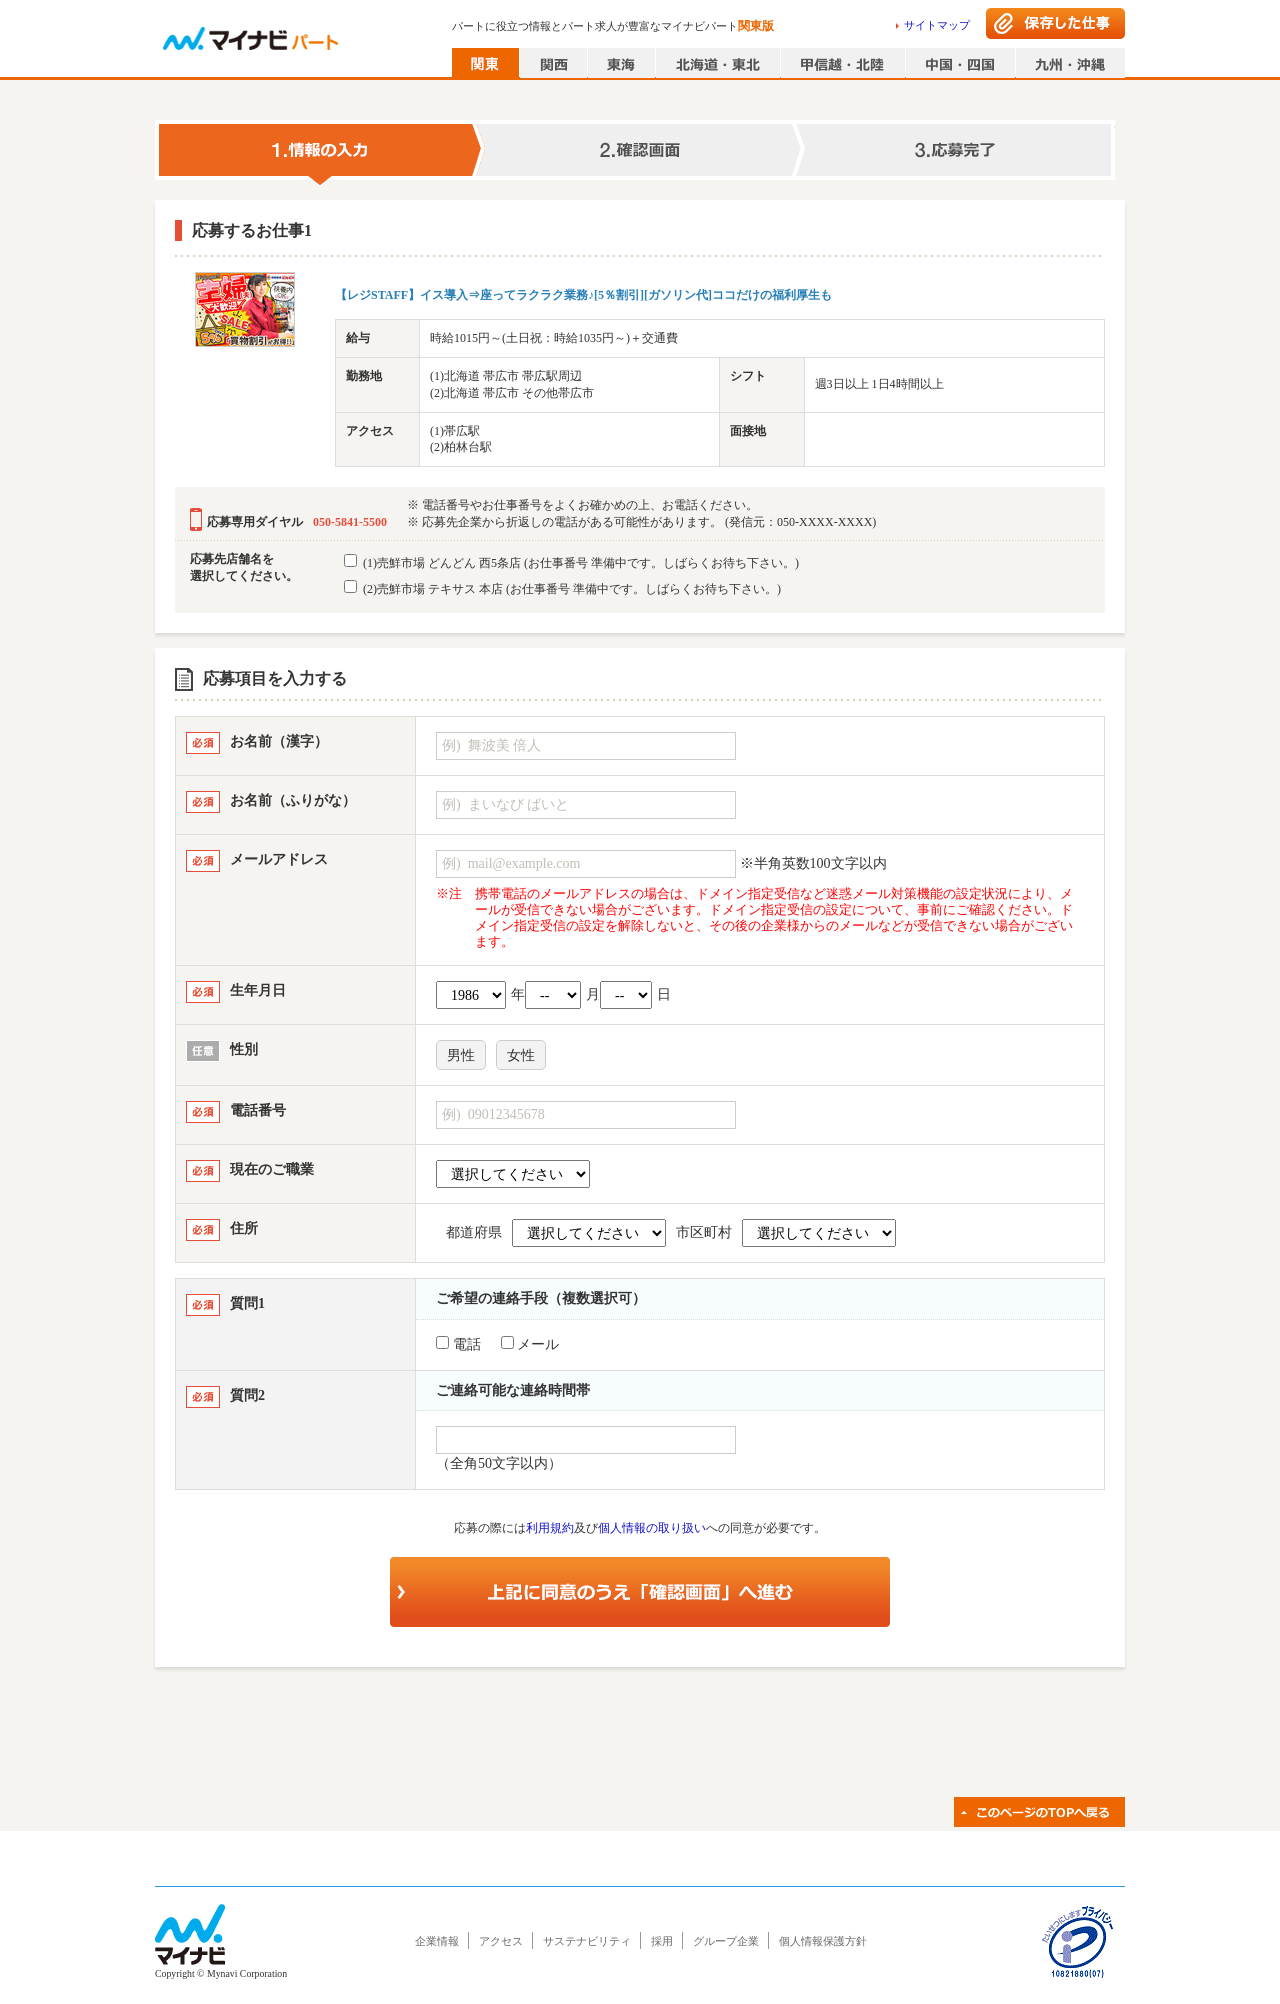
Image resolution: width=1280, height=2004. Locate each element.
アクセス (501, 1941)
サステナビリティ (587, 1941)
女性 (521, 1055)
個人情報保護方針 (823, 1941)
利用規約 (550, 1528)
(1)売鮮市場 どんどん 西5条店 (571, 562)
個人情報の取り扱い (652, 1528)
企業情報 (437, 1941)
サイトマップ (937, 25)
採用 (662, 1941)
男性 (461, 1055)
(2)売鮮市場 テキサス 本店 (562, 588)
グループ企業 (726, 1941)
